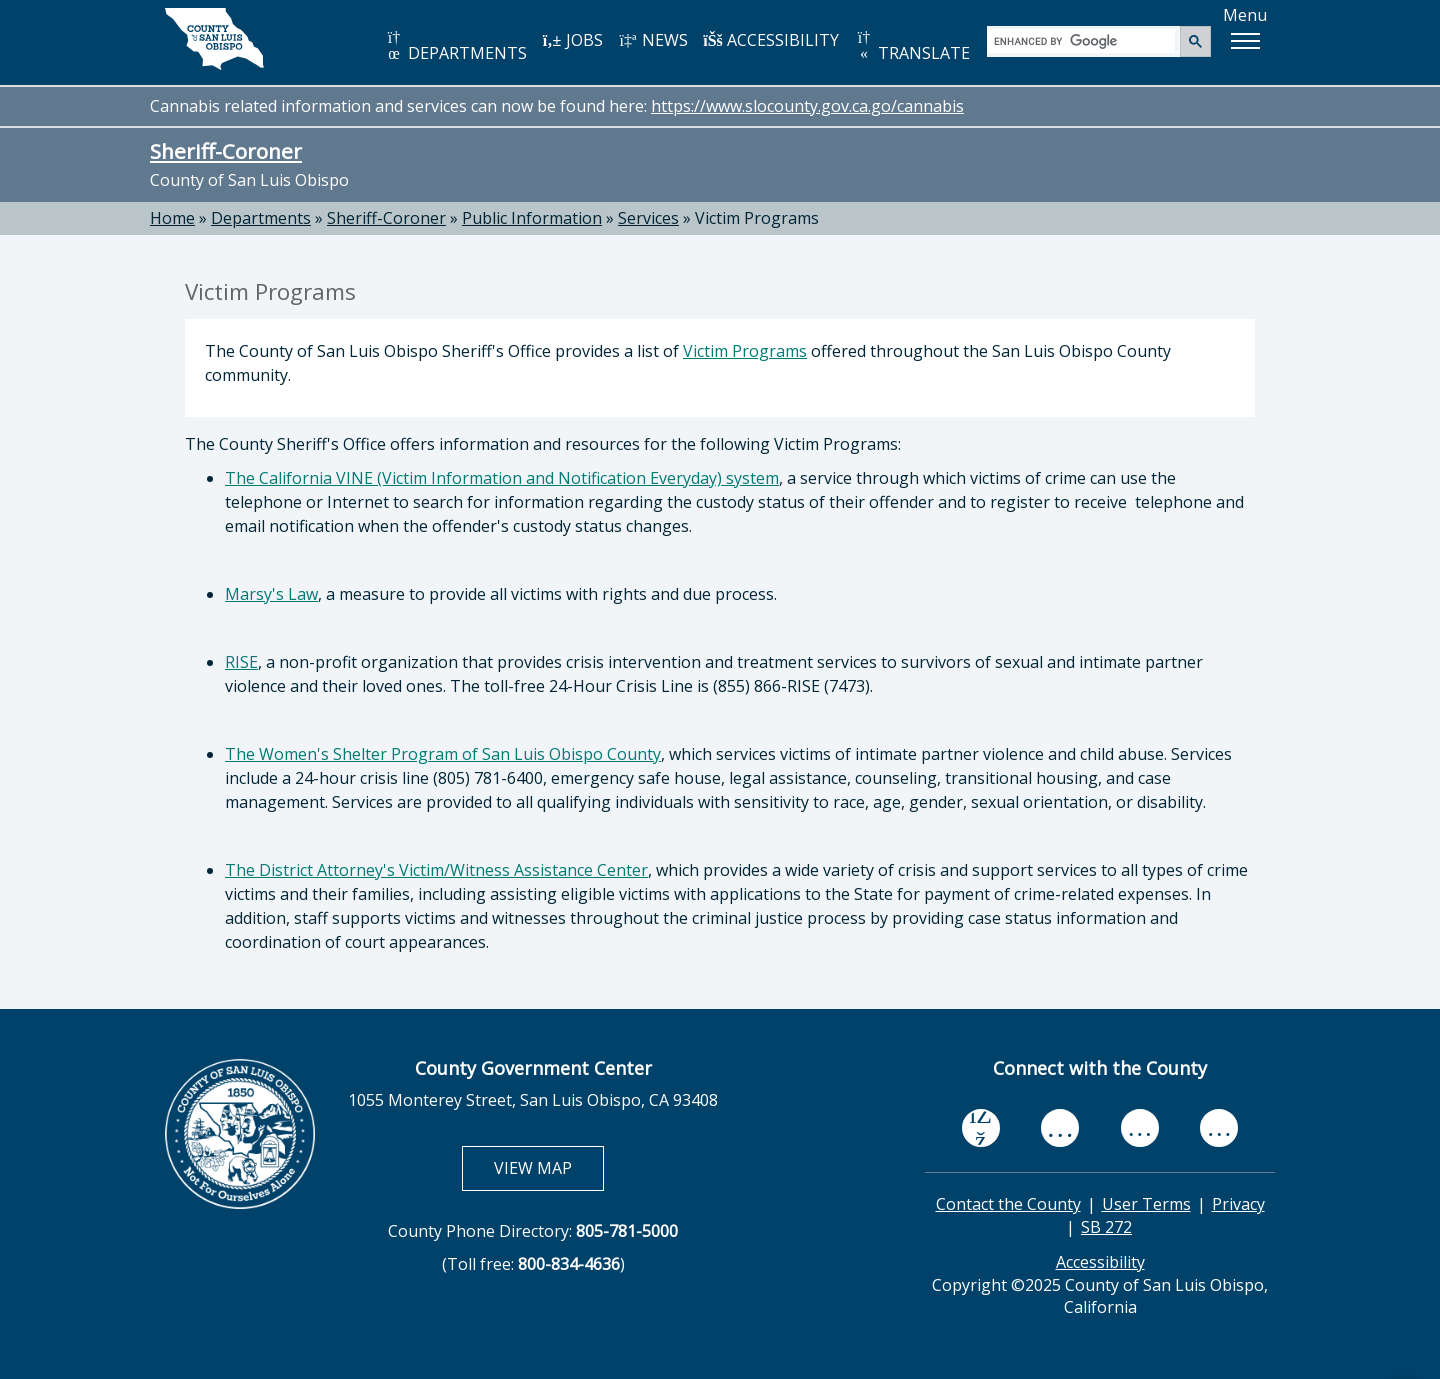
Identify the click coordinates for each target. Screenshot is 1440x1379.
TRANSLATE (912, 46)
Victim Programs (745, 351)
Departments (261, 218)
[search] (1084, 40)
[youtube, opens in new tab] (1060, 1128)
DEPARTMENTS (455, 46)
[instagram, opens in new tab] (1219, 1128)
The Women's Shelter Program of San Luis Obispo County (443, 754)
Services (648, 218)
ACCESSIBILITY (771, 40)
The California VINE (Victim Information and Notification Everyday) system (502, 478)
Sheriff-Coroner (226, 151)
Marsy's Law (271, 594)
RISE (241, 662)
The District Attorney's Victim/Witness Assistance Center (436, 870)
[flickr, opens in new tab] (1140, 1128)
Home (172, 218)
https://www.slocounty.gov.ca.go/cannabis (807, 106)
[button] (1245, 41)
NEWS (653, 40)
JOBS (572, 40)
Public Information (532, 218)
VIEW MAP (548, 1167)
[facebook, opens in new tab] (981, 1128)
